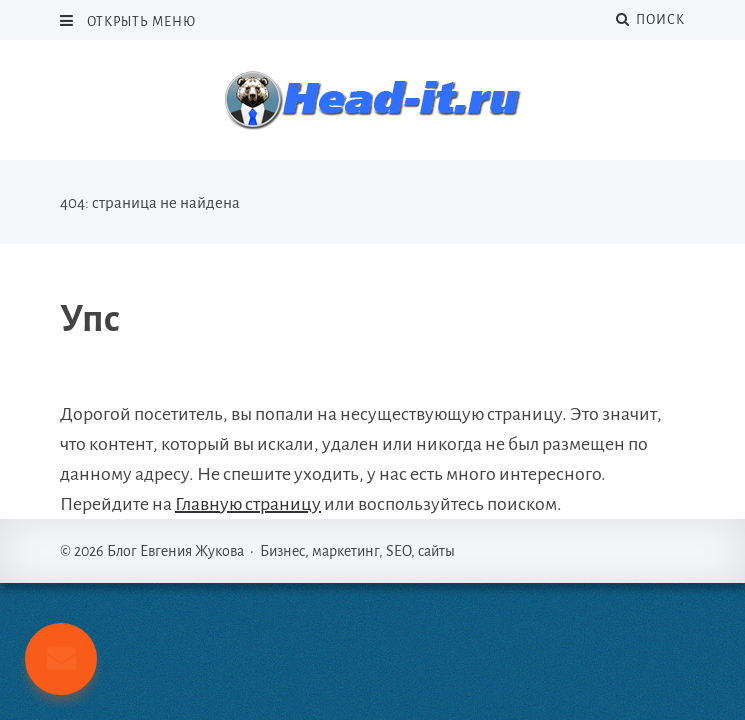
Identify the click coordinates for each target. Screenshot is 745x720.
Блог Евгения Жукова (373, 100)
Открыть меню (140, 22)
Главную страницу (248, 504)
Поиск (650, 19)
